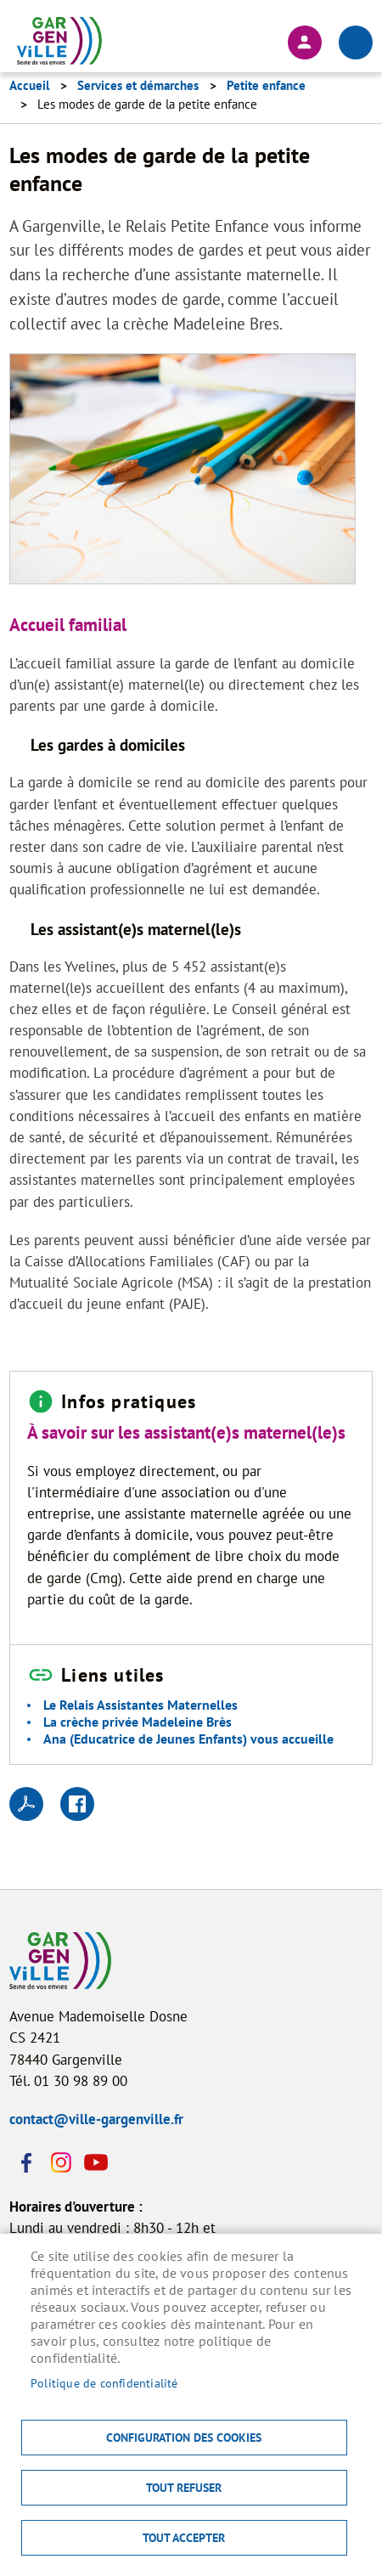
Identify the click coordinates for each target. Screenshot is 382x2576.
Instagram (60, 2162)
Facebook (26, 2162)
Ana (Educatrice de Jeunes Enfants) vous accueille (188, 1738)
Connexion (305, 42)
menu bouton (356, 42)
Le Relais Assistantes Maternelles (140, 1704)
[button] (182, 473)
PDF (26, 1804)
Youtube (94, 2162)
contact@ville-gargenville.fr (96, 2119)
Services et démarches (138, 85)
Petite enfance (266, 85)
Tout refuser (184, 2487)
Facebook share (77, 1804)
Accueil (29, 85)
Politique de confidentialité (104, 2383)
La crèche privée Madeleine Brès (137, 1721)
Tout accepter (184, 2537)
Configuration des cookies (183, 2437)
